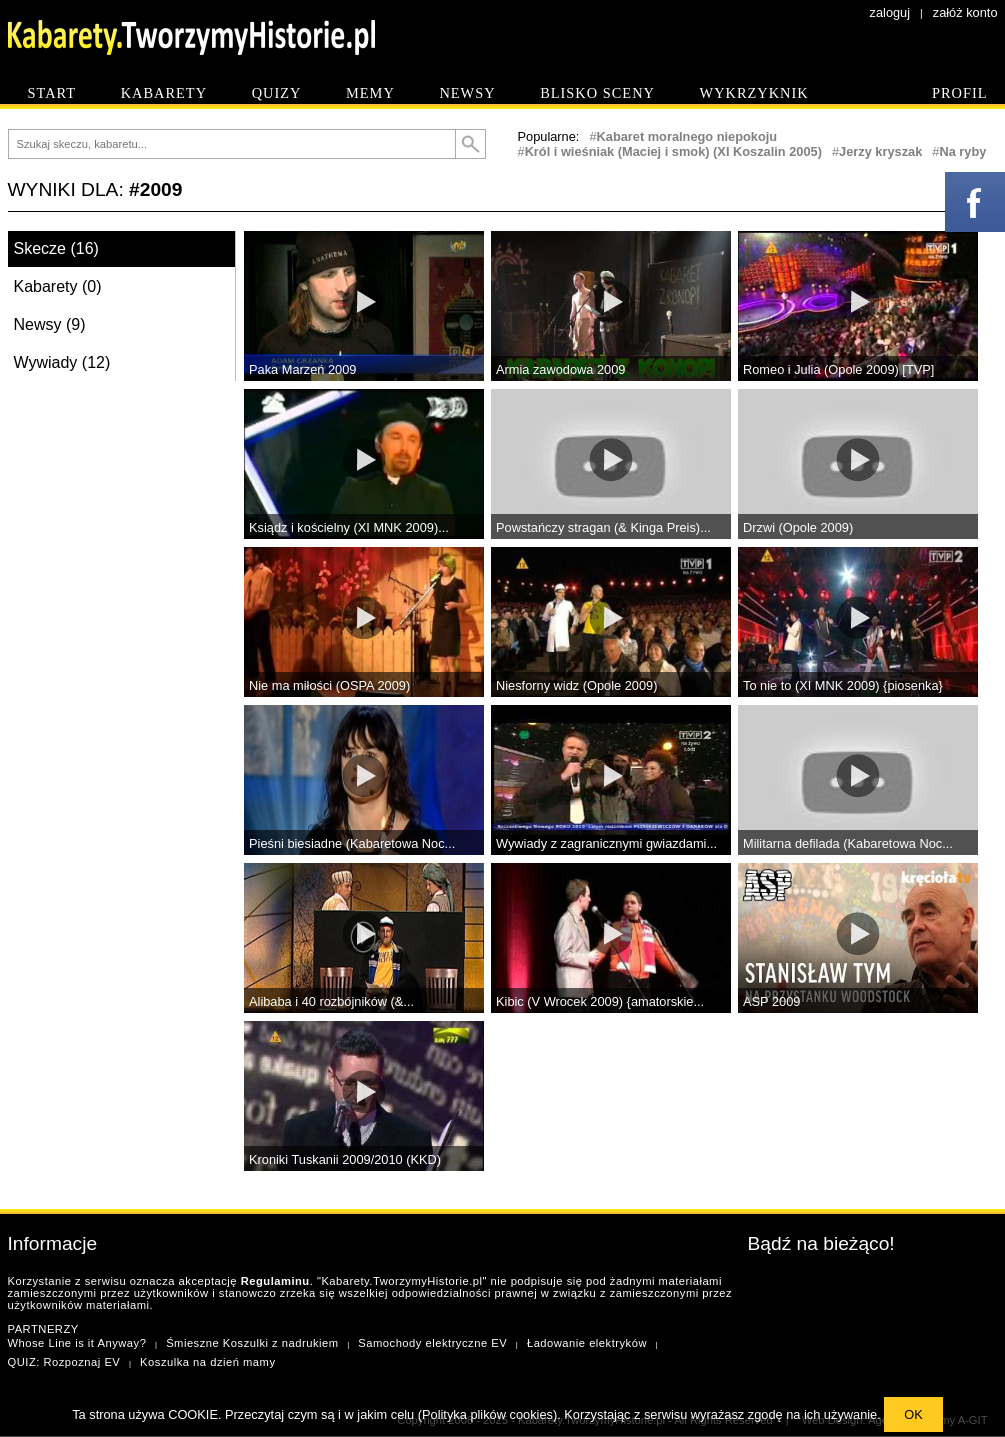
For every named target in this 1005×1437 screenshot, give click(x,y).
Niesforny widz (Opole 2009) (576, 685)
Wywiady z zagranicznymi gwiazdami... (606, 843)
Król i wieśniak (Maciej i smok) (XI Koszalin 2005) (673, 151)
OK (913, 1414)
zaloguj (890, 12)
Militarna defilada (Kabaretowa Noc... (848, 843)
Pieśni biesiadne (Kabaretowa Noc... (352, 843)
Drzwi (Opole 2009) (798, 527)
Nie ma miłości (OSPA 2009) (329, 685)
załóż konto (965, 12)
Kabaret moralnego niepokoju (687, 136)
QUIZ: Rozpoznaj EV (64, 1362)
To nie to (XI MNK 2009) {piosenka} (843, 685)
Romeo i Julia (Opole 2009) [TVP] (838, 369)
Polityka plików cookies (487, 1414)
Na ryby (962, 151)
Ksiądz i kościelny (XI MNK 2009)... (349, 527)
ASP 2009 (771, 1001)
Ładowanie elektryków (587, 1343)
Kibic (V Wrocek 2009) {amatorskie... (600, 1001)
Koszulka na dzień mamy (207, 1362)
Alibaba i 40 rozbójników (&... (331, 1001)
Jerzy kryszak (880, 151)
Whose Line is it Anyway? (77, 1343)
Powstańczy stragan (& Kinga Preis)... (603, 527)
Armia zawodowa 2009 (560, 369)
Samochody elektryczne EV (432, 1343)
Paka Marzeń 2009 (302, 369)
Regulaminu (275, 1281)
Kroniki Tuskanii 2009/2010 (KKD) (345, 1159)
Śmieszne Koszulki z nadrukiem (252, 1343)
